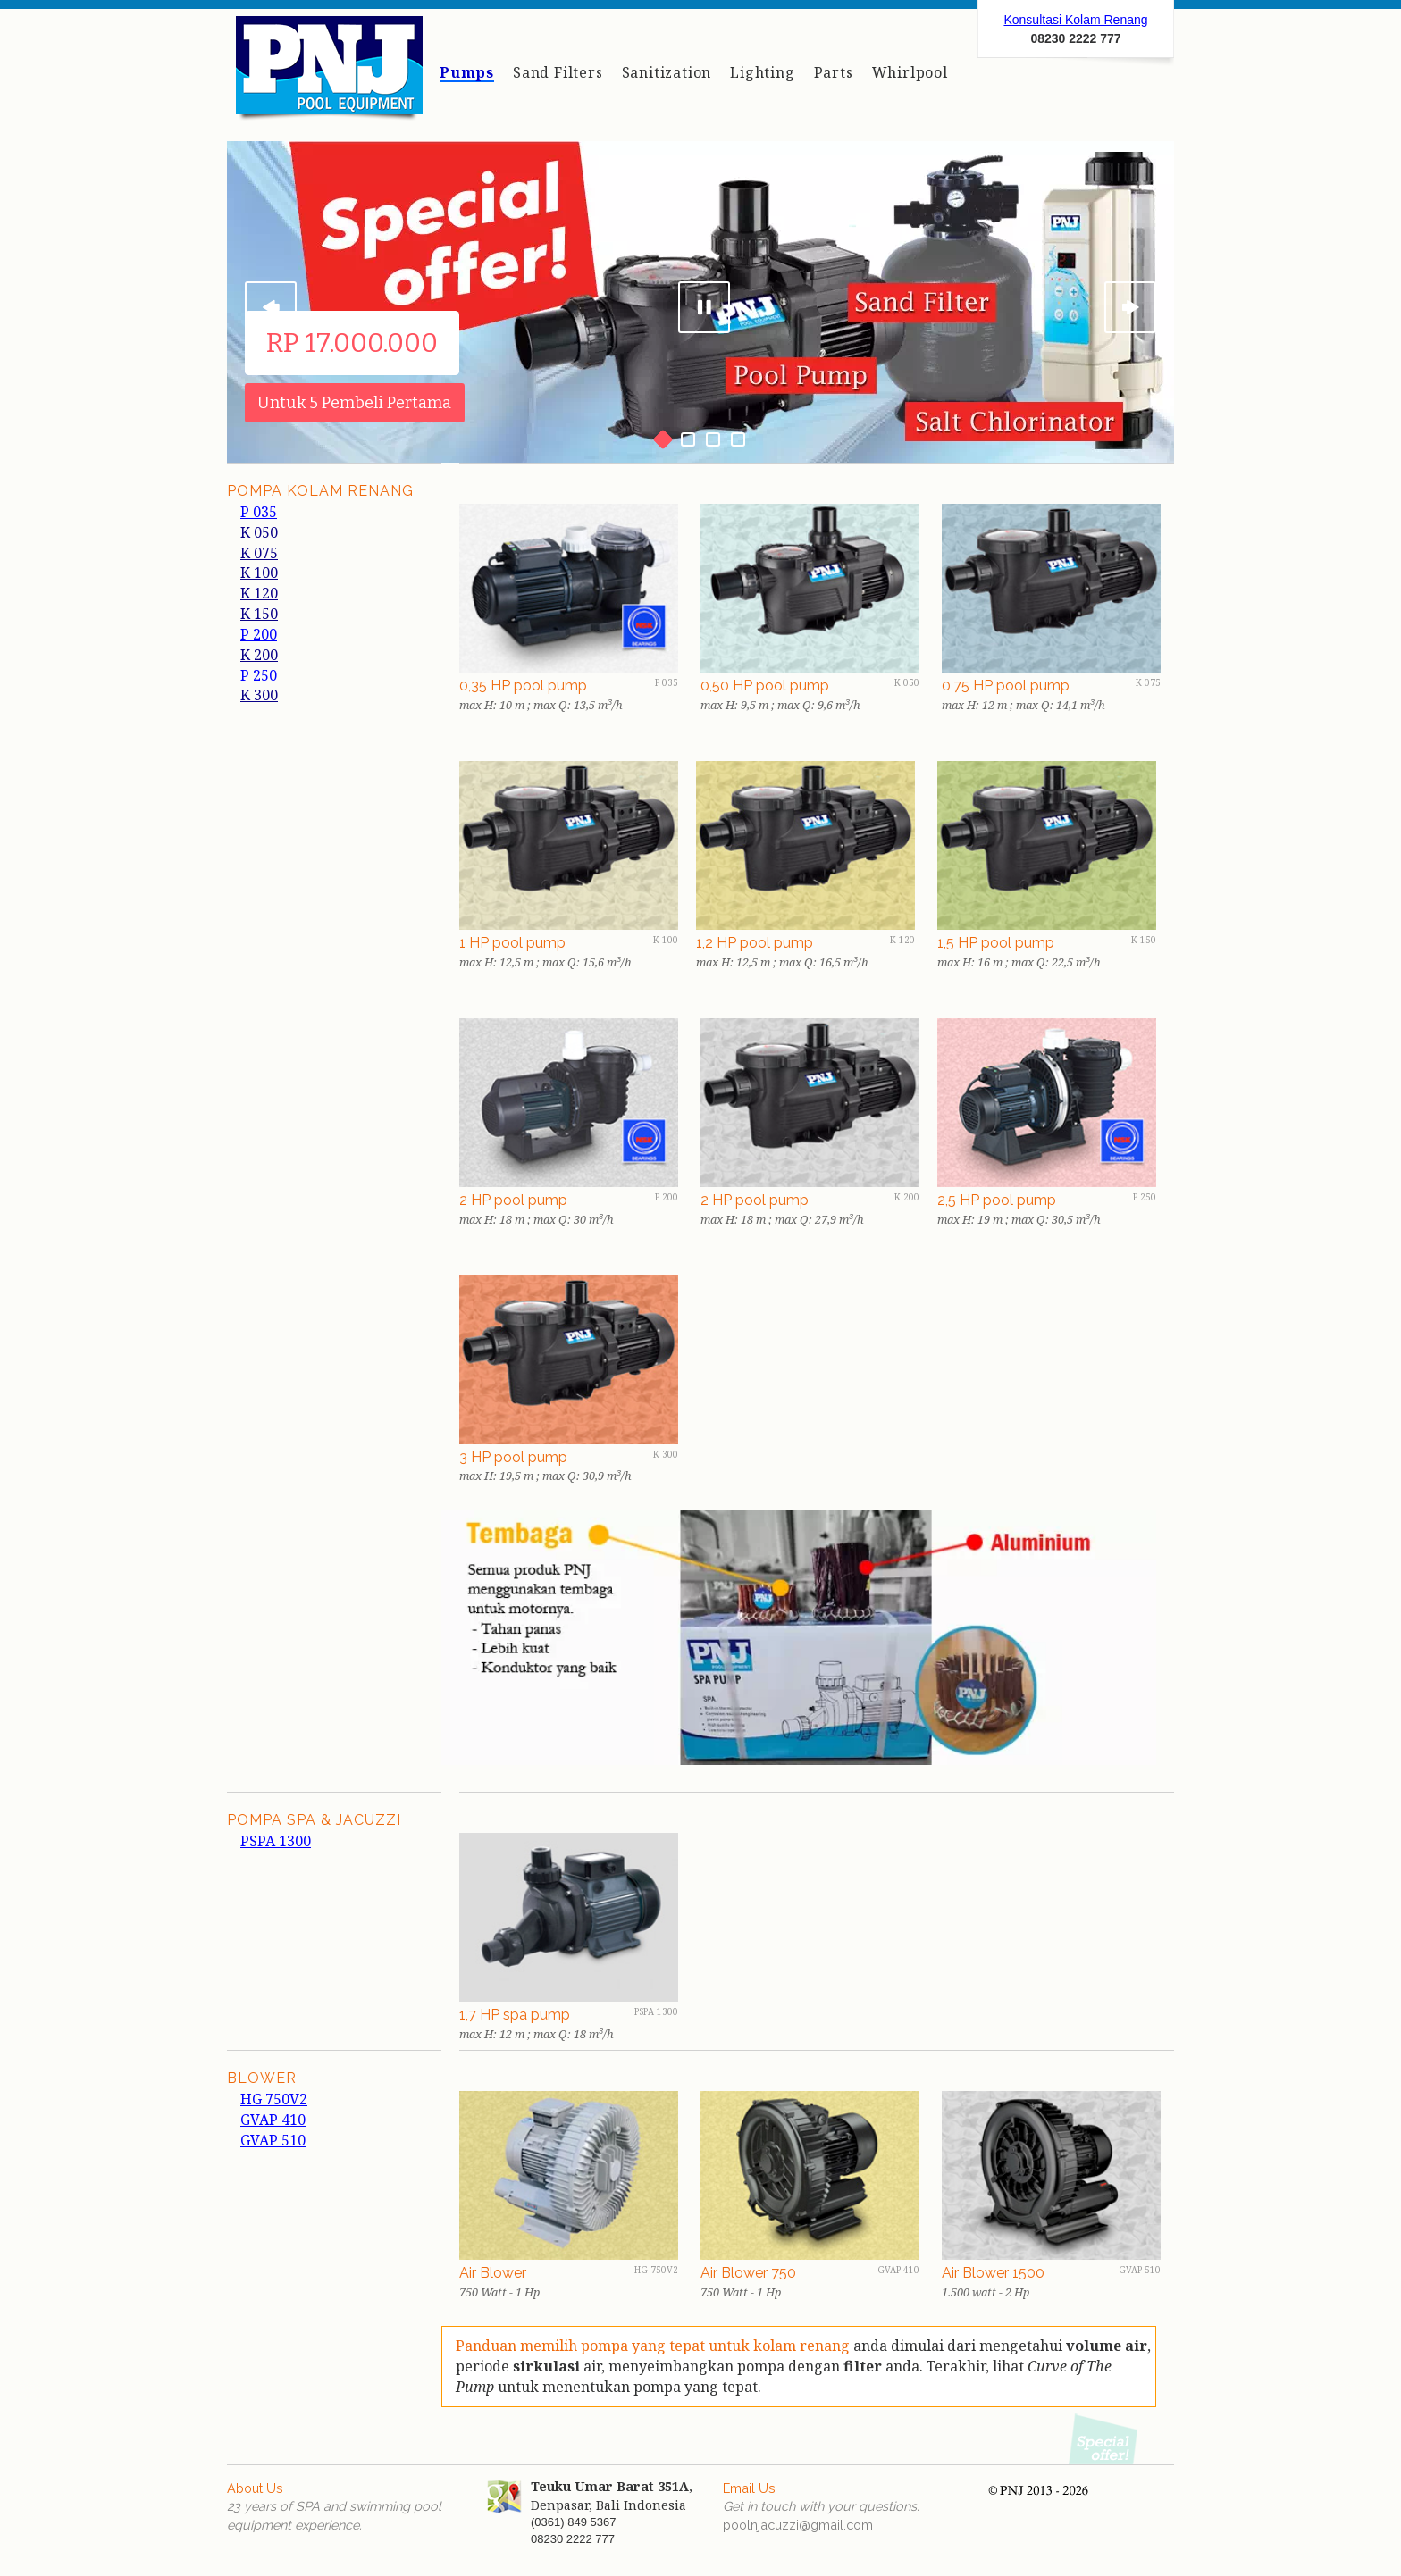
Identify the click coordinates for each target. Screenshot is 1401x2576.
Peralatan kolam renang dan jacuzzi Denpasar (329, 74)
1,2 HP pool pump (754, 942)
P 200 (258, 634)
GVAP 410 (273, 2119)
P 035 (258, 512)
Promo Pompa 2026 (1104, 2438)
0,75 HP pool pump (1006, 685)
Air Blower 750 (748, 2272)
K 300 (259, 695)
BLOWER (262, 2078)
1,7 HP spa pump (514, 2014)
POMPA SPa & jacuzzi (314, 1819)
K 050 (259, 532)
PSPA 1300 (275, 1841)
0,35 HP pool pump (523, 685)
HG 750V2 (273, 2099)
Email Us (749, 2488)
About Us (255, 2488)
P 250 (258, 675)
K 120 (259, 593)
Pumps (467, 72)
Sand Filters (558, 72)
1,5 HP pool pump (995, 942)
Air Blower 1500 (993, 2272)
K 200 (259, 655)
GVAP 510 (273, 2140)
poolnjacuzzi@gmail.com (798, 2524)
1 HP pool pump (512, 942)
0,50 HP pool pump (764, 685)
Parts (833, 72)
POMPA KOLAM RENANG (320, 490)
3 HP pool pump (513, 1457)
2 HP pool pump (513, 1200)
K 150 (259, 613)
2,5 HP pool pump (996, 1200)
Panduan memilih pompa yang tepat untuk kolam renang (654, 2345)
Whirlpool (910, 72)
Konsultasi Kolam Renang (1075, 20)
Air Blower (492, 2272)
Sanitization (667, 72)
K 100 (259, 572)
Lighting (762, 72)
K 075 (259, 553)
